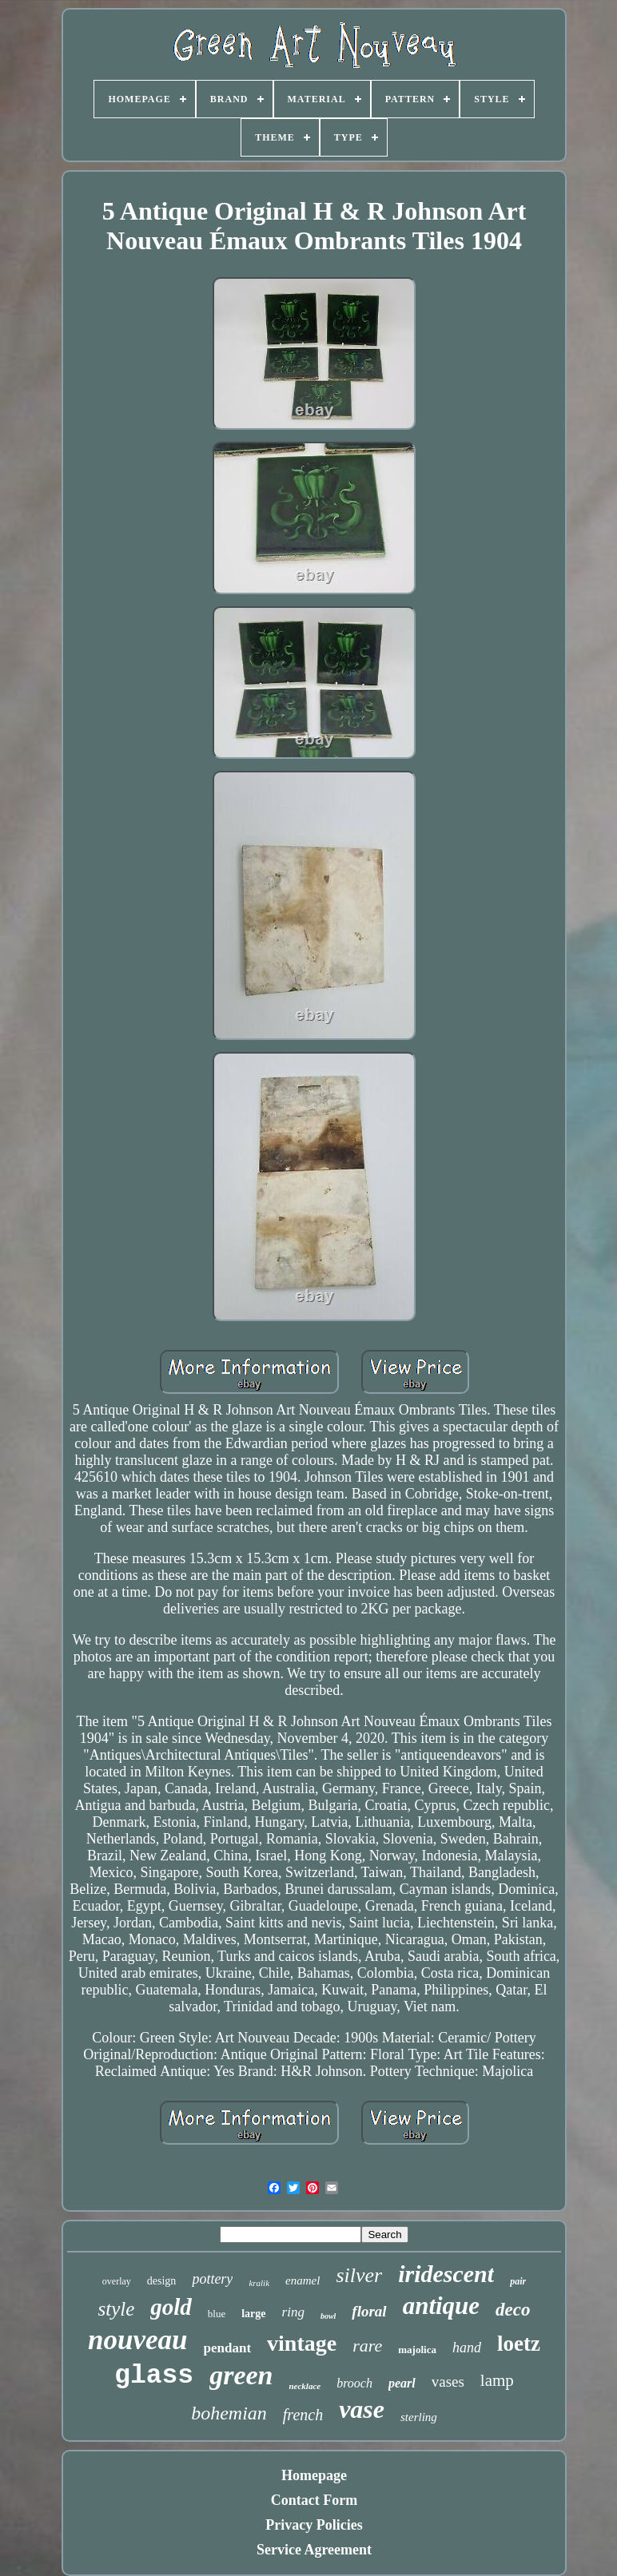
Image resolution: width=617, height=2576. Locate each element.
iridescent (446, 2273)
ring (293, 2312)
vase (361, 2409)
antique (441, 2306)
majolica (417, 2350)
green (241, 2375)
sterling (418, 2417)
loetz (518, 2344)
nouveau (137, 2340)
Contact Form (314, 2500)
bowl (328, 2316)
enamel (302, 2280)
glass (153, 2376)
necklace (304, 2386)
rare (367, 2346)
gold (171, 2307)
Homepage (314, 2475)
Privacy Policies (313, 2525)
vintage (301, 2343)
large (253, 2314)
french (303, 2414)
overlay (116, 2281)
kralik (259, 2283)
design (162, 2281)
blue (216, 2314)
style (116, 2309)
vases (448, 2381)
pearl (402, 2383)
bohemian (229, 2413)
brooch (354, 2383)
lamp (497, 2380)
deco (513, 2310)
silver (359, 2275)
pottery (212, 2279)
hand (466, 2348)
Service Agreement (314, 2550)
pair (518, 2281)
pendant (228, 2348)
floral (369, 2311)
